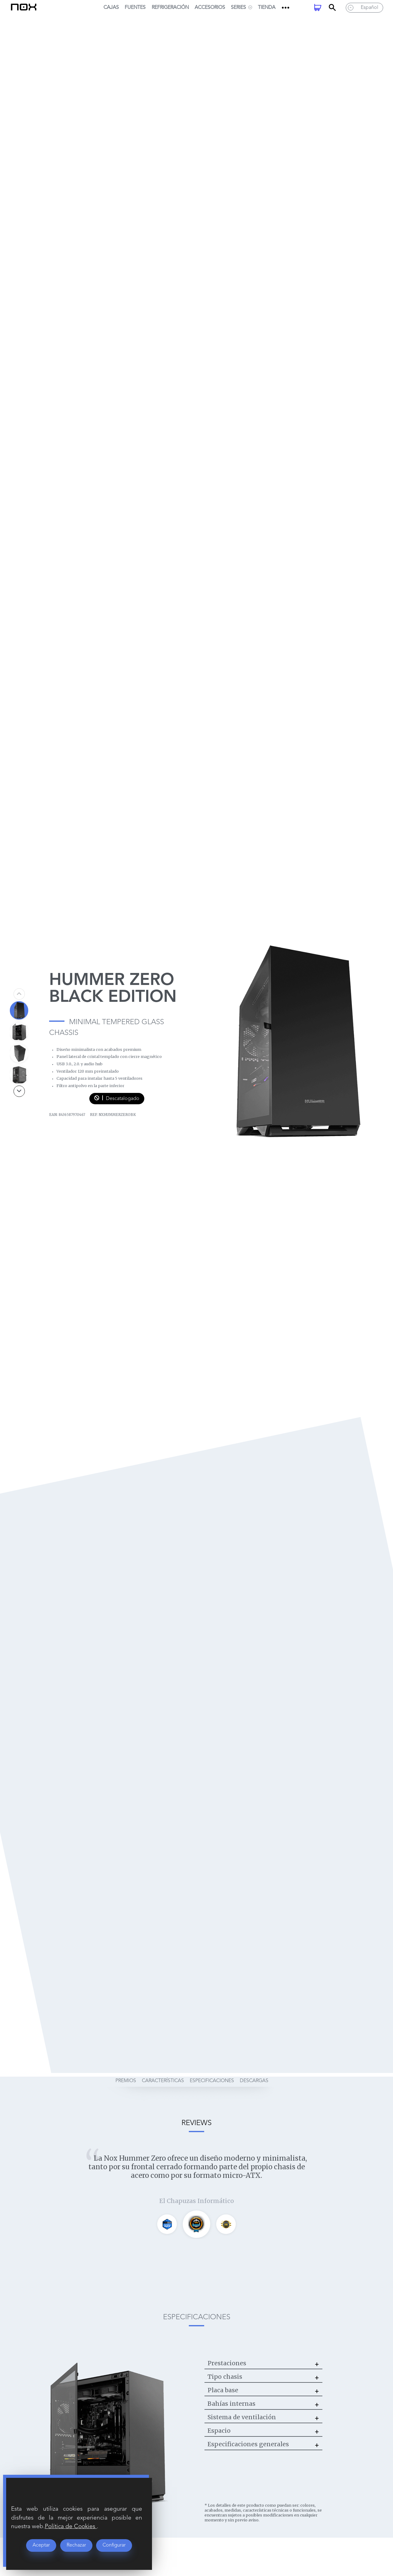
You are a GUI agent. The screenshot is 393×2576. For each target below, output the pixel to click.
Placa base (223, 2390)
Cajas (111, 7)
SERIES (241, 7)
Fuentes (135, 7)
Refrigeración (170, 7)
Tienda (266, 7)
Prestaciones (227, 2363)
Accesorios (210, 7)
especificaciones (212, 2077)
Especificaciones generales (248, 2444)
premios (125, 2077)
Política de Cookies (71, 2527)
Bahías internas (231, 2403)
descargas (254, 2077)
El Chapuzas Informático (196, 2201)
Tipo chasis (225, 2376)
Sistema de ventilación (242, 2417)
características (163, 2077)
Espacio (219, 2430)
